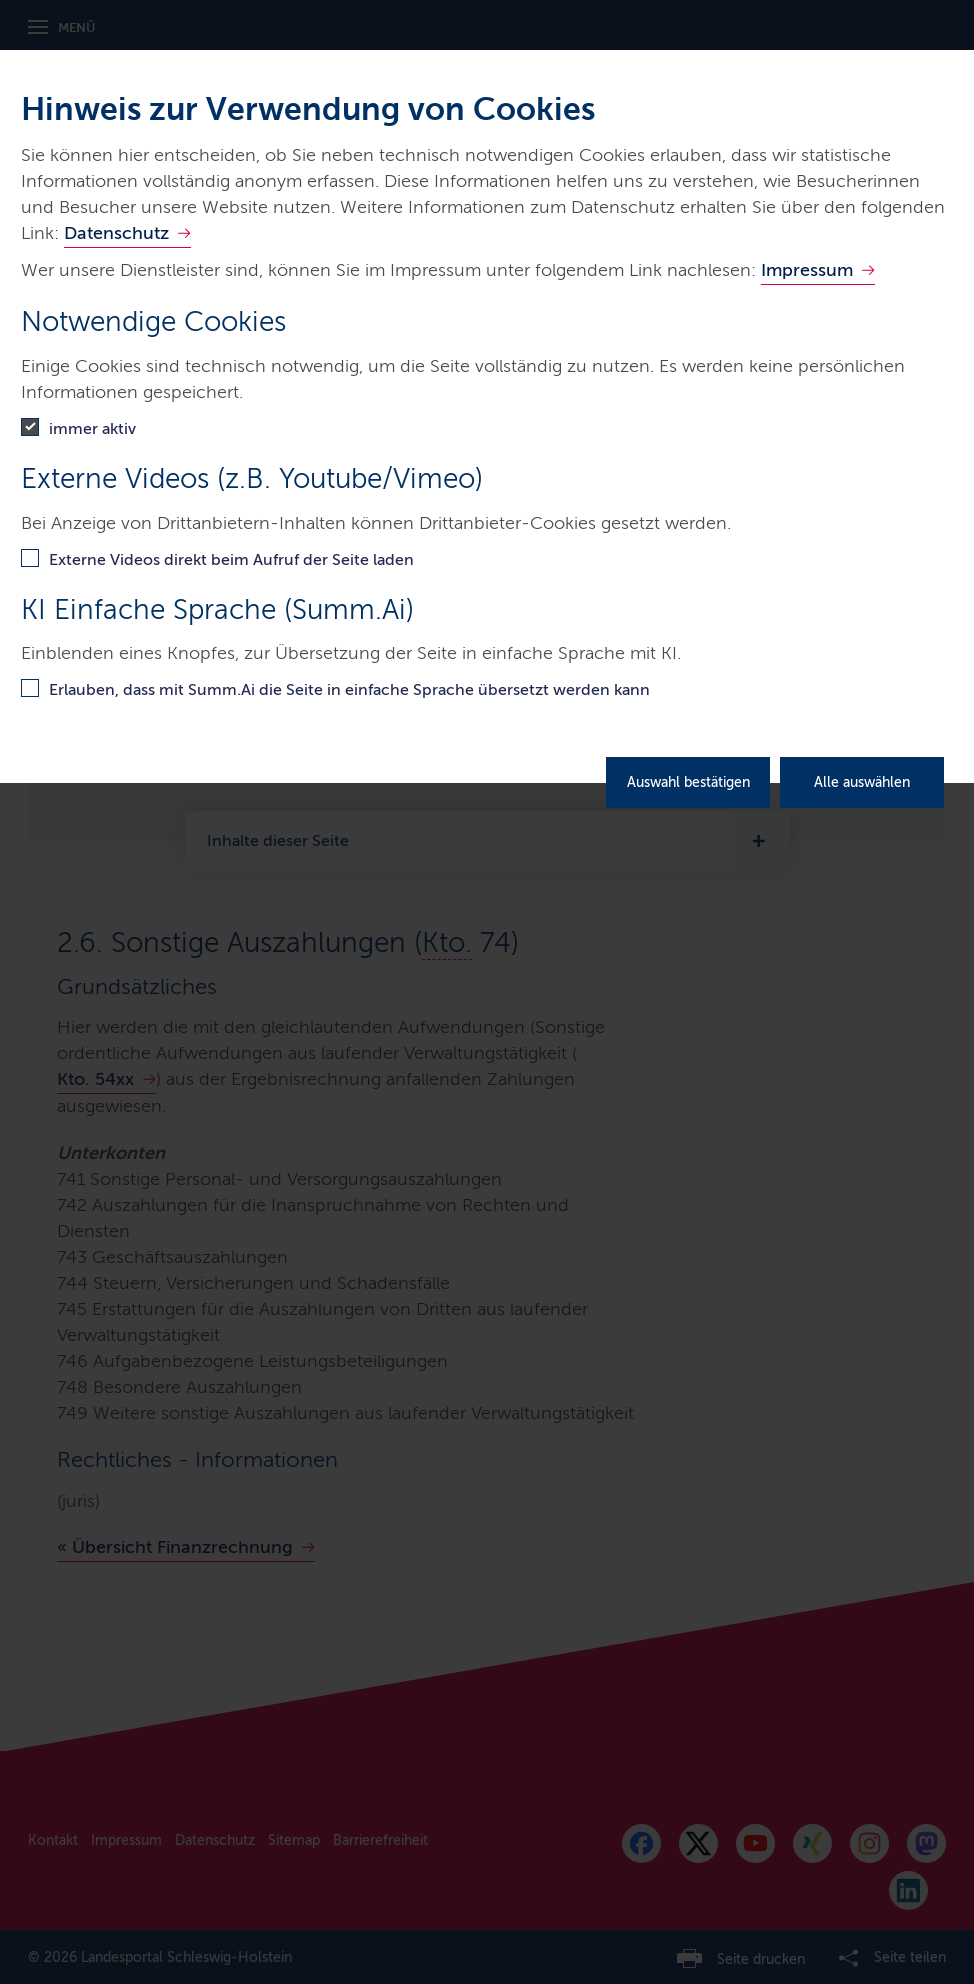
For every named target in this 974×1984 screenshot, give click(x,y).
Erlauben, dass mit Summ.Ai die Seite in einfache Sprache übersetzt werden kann (349, 689)
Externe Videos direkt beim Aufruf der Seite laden (231, 559)
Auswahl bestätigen (688, 782)
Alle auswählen (862, 782)
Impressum (807, 270)
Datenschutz (116, 233)
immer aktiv (92, 428)
